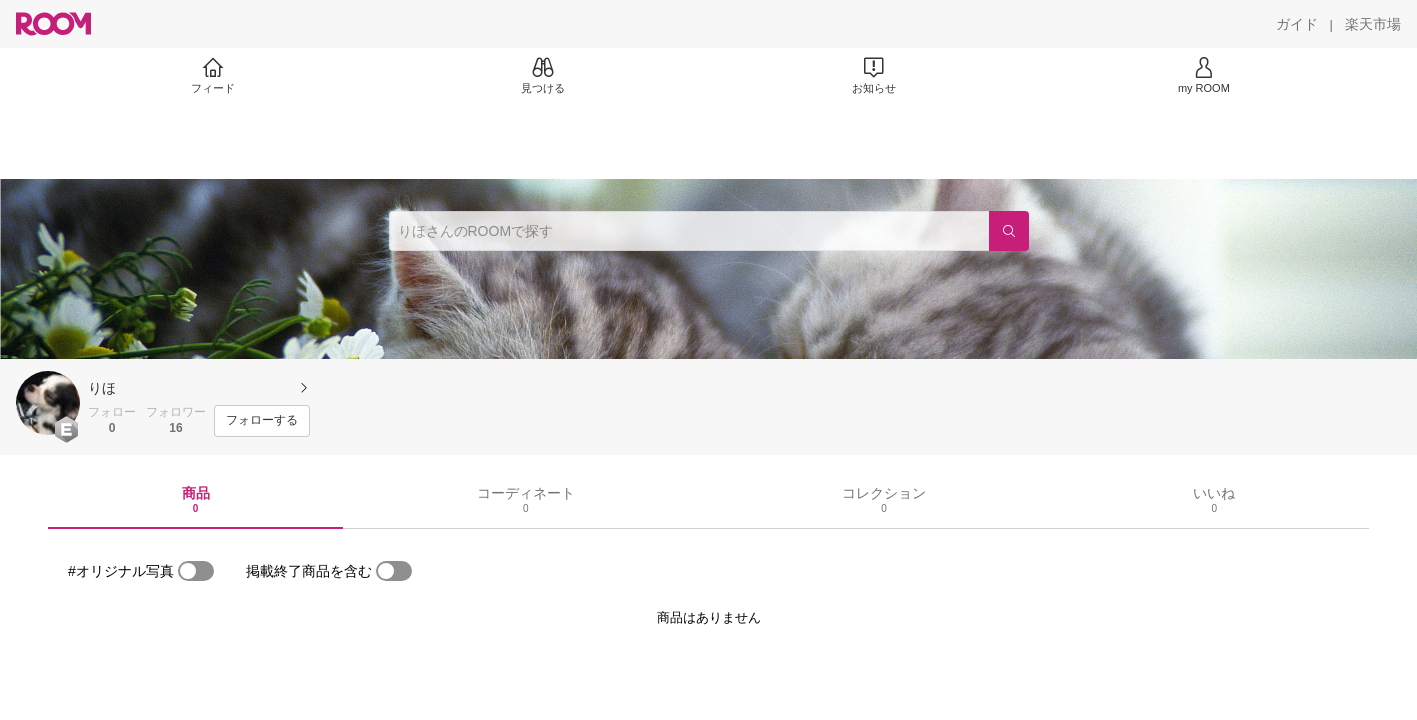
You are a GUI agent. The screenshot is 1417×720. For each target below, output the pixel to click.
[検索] (1009, 231)
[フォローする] (262, 421)
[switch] (196, 571)
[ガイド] (1297, 24)
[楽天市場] (1373, 24)
